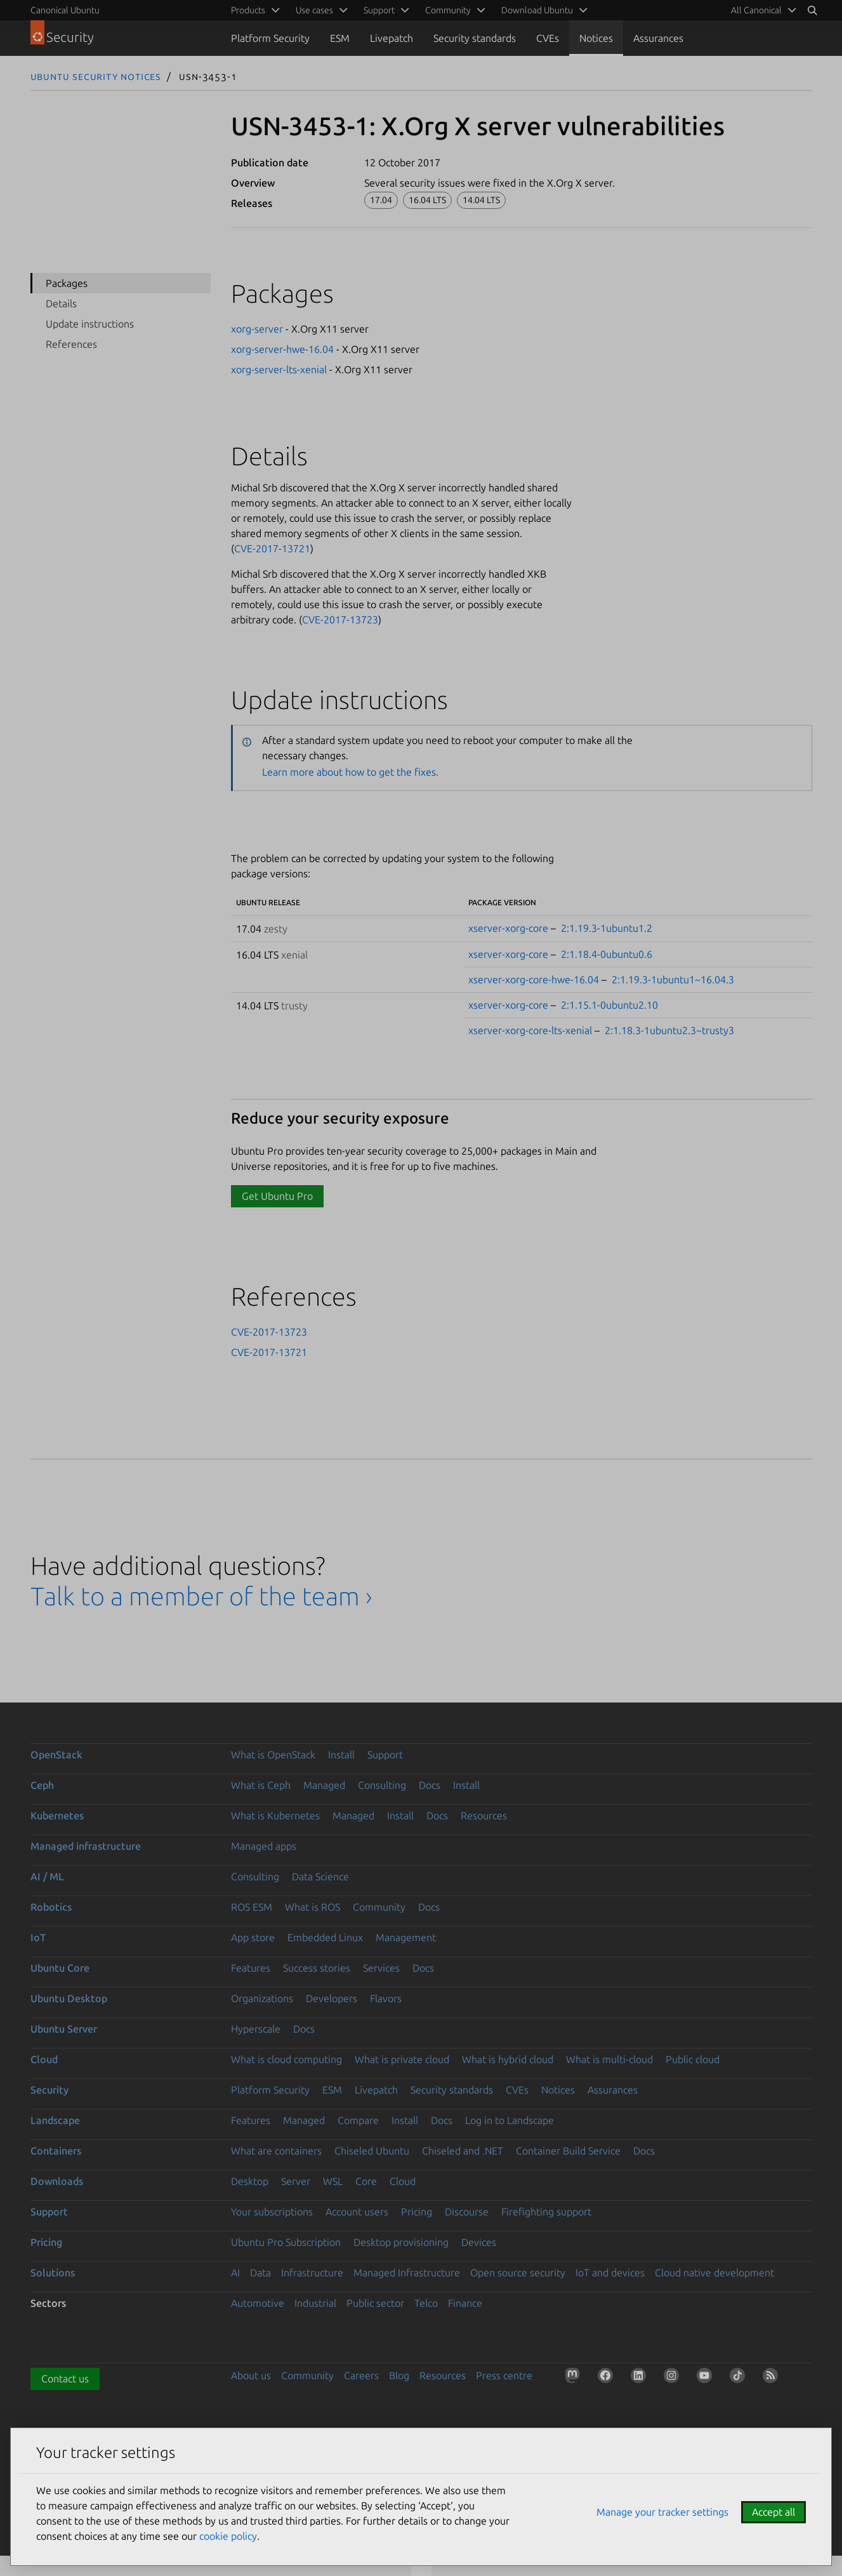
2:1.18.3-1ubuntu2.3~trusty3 (669, 1030)
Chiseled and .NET (462, 2150)
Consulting (382, 1785)
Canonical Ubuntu (65, 10)
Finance (465, 2303)
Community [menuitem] (448, 10)
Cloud (44, 2059)
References (71, 344)
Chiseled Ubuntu (371, 2150)
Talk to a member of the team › (201, 1596)
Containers (55, 2150)
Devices (478, 2242)
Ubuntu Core (59, 1968)
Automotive (257, 2303)
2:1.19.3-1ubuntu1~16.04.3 (673, 979)
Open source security (517, 2272)
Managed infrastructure (85, 1846)
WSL (333, 2181)
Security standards (474, 38)
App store (253, 1937)
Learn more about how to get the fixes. (350, 772)
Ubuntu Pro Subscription (286, 2242)
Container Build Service (568, 2150)
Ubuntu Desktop (68, 1998)
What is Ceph (261, 1785)
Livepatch (391, 38)
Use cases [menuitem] (314, 10)
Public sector (375, 2303)
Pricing (416, 2211)
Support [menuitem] (379, 10)
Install (341, 1754)
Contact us (65, 2378)
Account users (357, 2211)
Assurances (658, 38)
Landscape (55, 2120)
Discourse (467, 2211)
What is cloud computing (286, 2059)
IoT (38, 1937)
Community (379, 1907)
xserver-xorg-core (508, 928)
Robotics (51, 1907)
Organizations (262, 1998)
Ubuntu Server (63, 2029)
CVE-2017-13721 (272, 548)
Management (406, 1937)
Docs (429, 1785)
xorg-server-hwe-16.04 (282, 349)
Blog (399, 2375)
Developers (331, 1998)
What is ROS (312, 1907)
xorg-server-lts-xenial (279, 369)
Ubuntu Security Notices (95, 76)
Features (250, 1968)
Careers (361, 2375)
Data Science (320, 1876)
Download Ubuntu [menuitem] (537, 10)
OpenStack (56, 1754)
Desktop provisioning (401, 2242)
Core (366, 2181)
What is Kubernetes (275, 1815)
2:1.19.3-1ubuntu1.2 (606, 928)
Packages (67, 283)
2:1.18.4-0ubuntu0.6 (606, 954)
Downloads (56, 2181)
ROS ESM (251, 1907)
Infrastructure (312, 2272)
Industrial (315, 2303)
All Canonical (756, 10)
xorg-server (257, 329)
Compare (358, 2120)
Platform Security (270, 38)
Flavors (386, 1998)
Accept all (773, 2512)
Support (385, 1754)
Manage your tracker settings (662, 2512)
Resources (484, 1815)
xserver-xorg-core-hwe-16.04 (533, 979)
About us (251, 2375)
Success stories (316, 1968)
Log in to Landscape (509, 2120)
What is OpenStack (273, 1754)
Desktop (249, 2181)
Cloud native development (714, 2272)
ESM (340, 38)
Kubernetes (57, 1815)
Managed (324, 1785)
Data (260, 2272)
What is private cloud (402, 2059)
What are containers (276, 2150)
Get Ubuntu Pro (277, 1196)
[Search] (812, 10)
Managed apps (263, 1846)
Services (381, 1968)
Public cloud (693, 2059)
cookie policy (228, 2536)
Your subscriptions (272, 2211)
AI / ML (47, 1876)
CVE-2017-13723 (340, 619)
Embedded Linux (325, 1937)
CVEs (547, 38)
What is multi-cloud (609, 2059)
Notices (596, 38)
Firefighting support (546, 2211)
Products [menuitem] (248, 10)
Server (295, 2181)
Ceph (42, 1785)
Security (49, 2089)
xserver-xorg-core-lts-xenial (530, 1030)
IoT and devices (610, 2272)
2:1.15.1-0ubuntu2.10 (609, 1005)
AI (235, 2272)
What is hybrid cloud (507, 2059)
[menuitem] (761, 10)
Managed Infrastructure (406, 2272)
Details (61, 303)
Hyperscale (255, 2029)
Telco (426, 2303)
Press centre (504, 2375)
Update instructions (90, 323)
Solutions (52, 2272)
